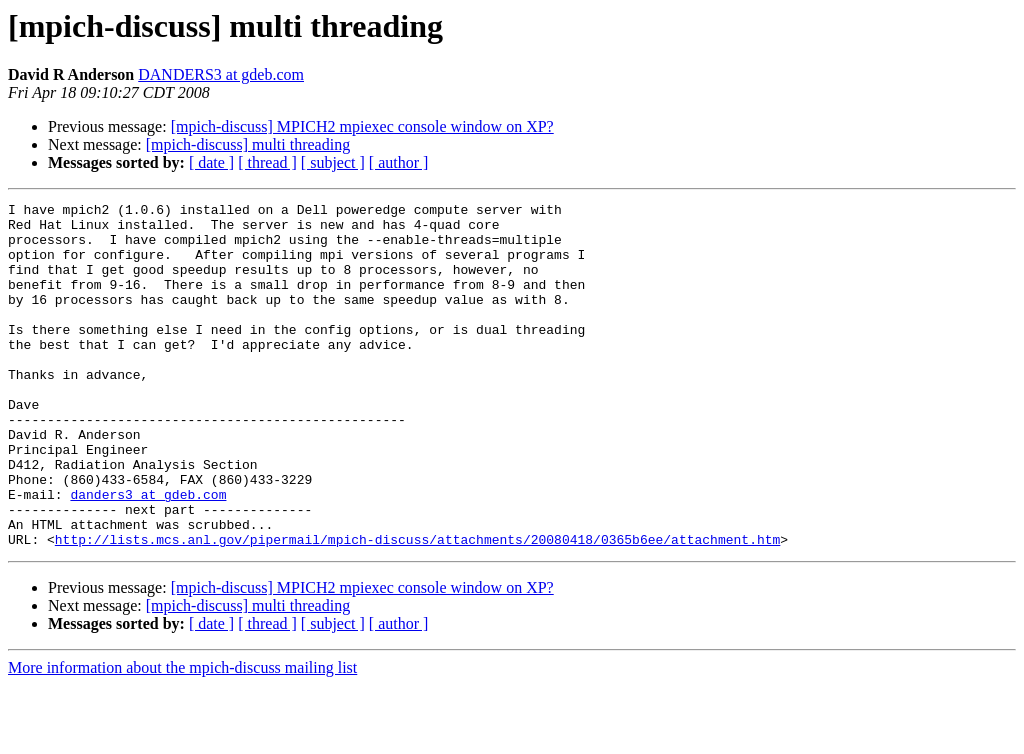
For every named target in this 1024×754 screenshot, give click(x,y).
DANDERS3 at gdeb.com (221, 74)
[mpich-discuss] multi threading (248, 144)
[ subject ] (333, 162)
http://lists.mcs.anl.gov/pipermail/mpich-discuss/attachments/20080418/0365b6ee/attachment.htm (417, 608)
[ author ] (399, 162)
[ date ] (211, 162)
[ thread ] (267, 162)
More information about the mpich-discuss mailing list (182, 736)
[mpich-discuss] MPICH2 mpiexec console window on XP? (362, 126)
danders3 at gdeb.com (148, 554)
